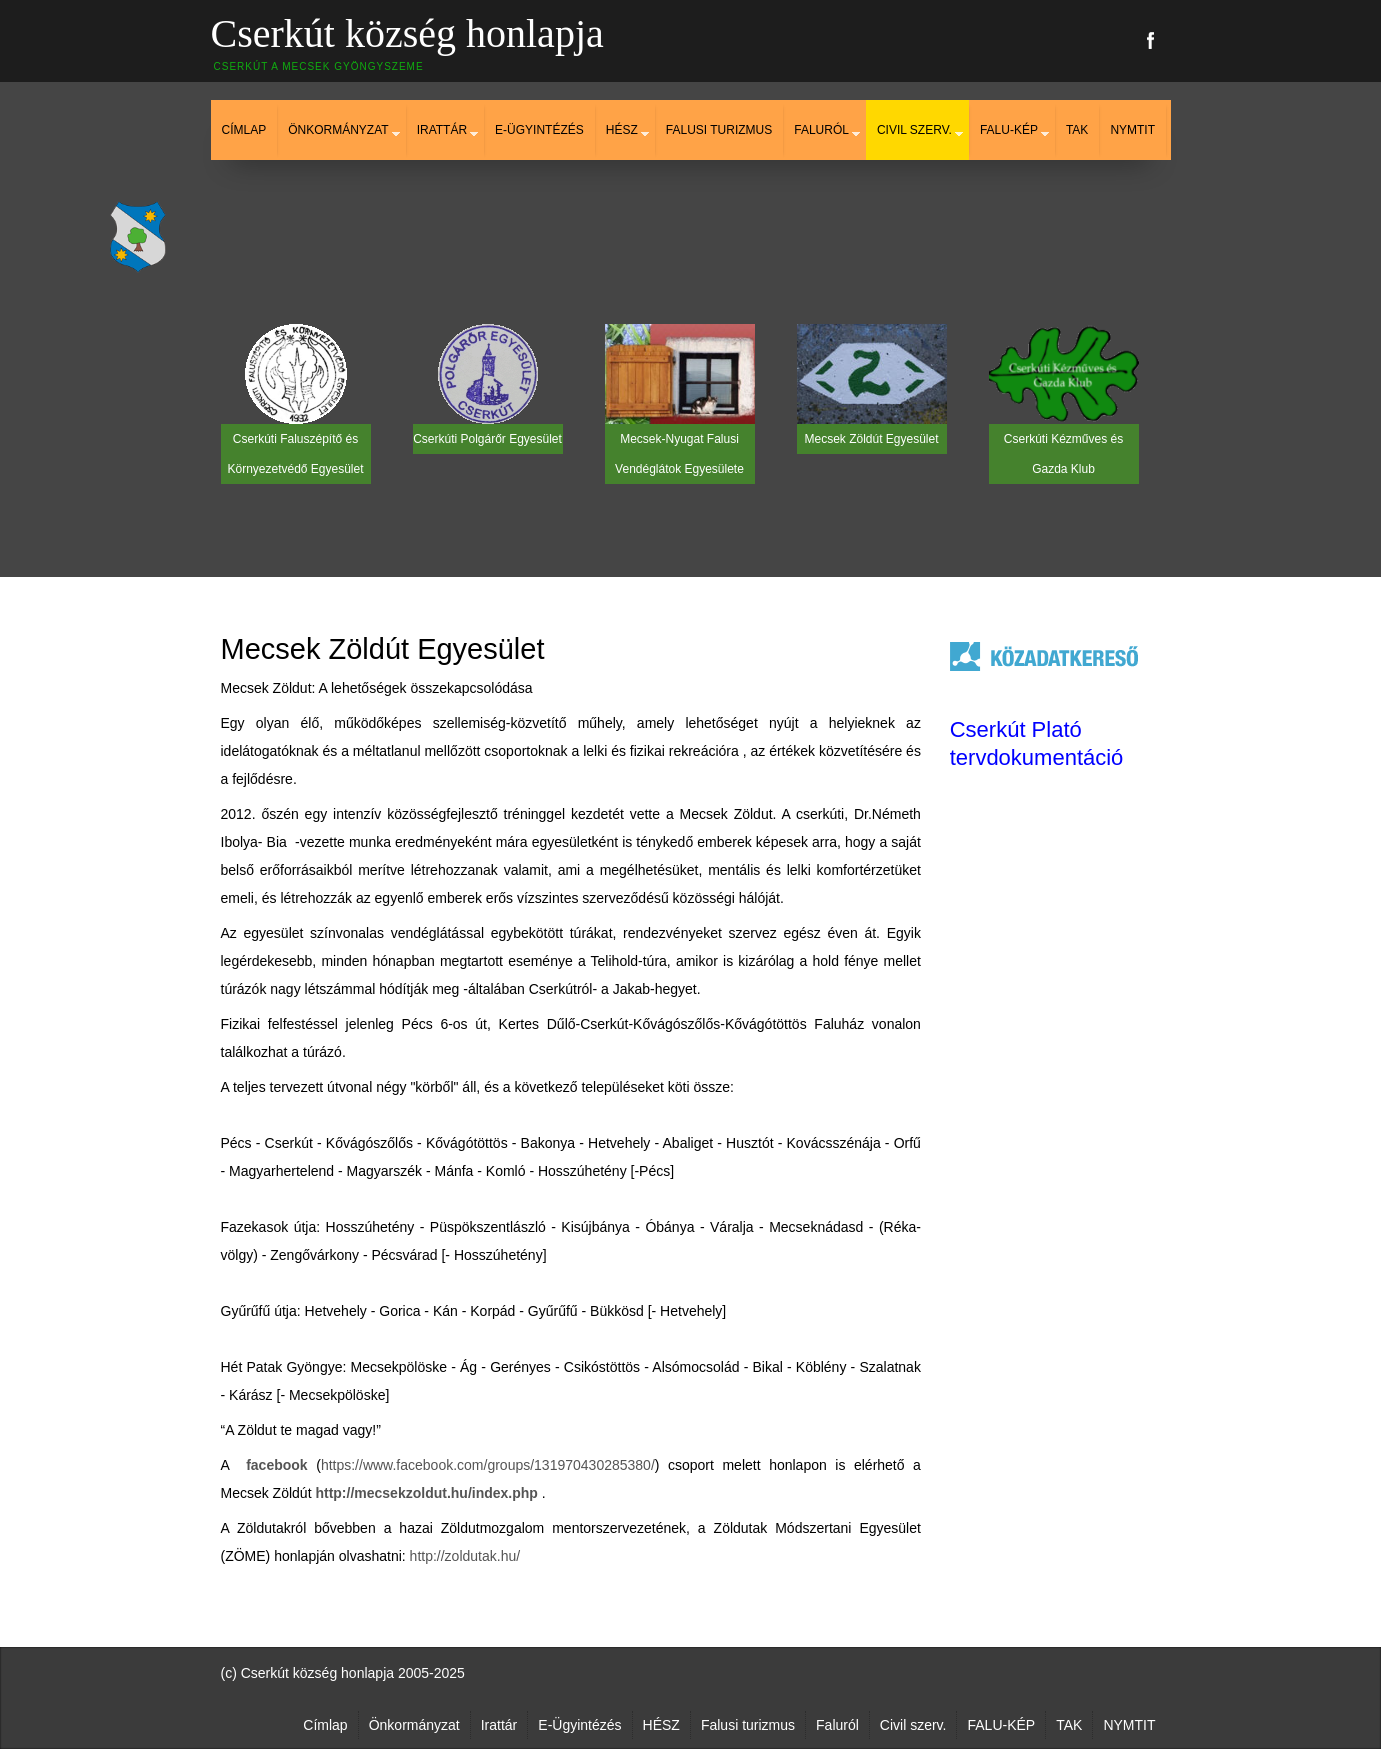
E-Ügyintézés (539, 130)
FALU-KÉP (1009, 130)
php (525, 1493)
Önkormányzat (338, 130)
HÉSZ (622, 130)
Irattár (442, 130)
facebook (276, 1465)
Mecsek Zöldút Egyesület (383, 649)
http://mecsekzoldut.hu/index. (413, 1493)
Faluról (821, 130)
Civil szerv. (914, 130)
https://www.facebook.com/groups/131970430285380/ (488, 1465)
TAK (1077, 130)
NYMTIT (1132, 130)
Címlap (244, 130)
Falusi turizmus (719, 130)
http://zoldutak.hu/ (465, 1556)
